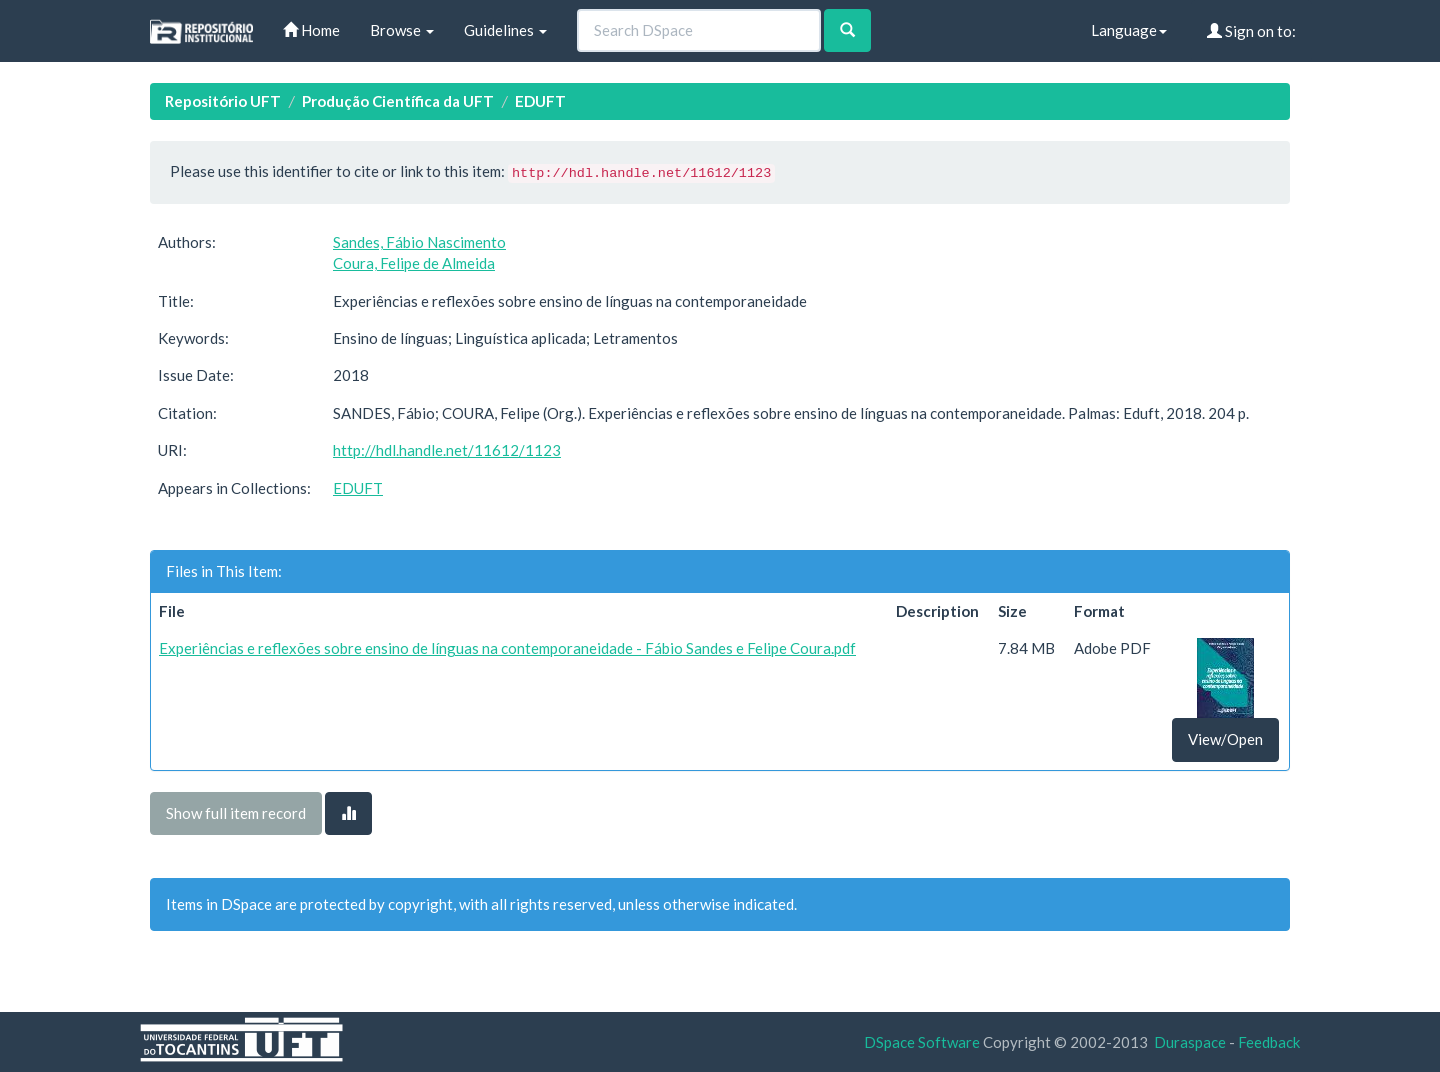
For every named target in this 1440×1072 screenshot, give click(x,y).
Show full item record (236, 813)
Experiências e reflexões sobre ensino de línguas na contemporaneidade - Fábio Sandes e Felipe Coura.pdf (507, 648)
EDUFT (540, 101)
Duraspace (1190, 1042)
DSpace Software (922, 1042)
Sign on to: (1251, 31)
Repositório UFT (223, 101)
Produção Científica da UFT (398, 101)
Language (1129, 30)
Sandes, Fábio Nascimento (419, 242)
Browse (402, 30)
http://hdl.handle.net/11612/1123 (447, 450)
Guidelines (505, 30)
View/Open (1225, 739)
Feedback (1269, 1042)
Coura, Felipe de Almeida (414, 263)
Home (311, 30)
